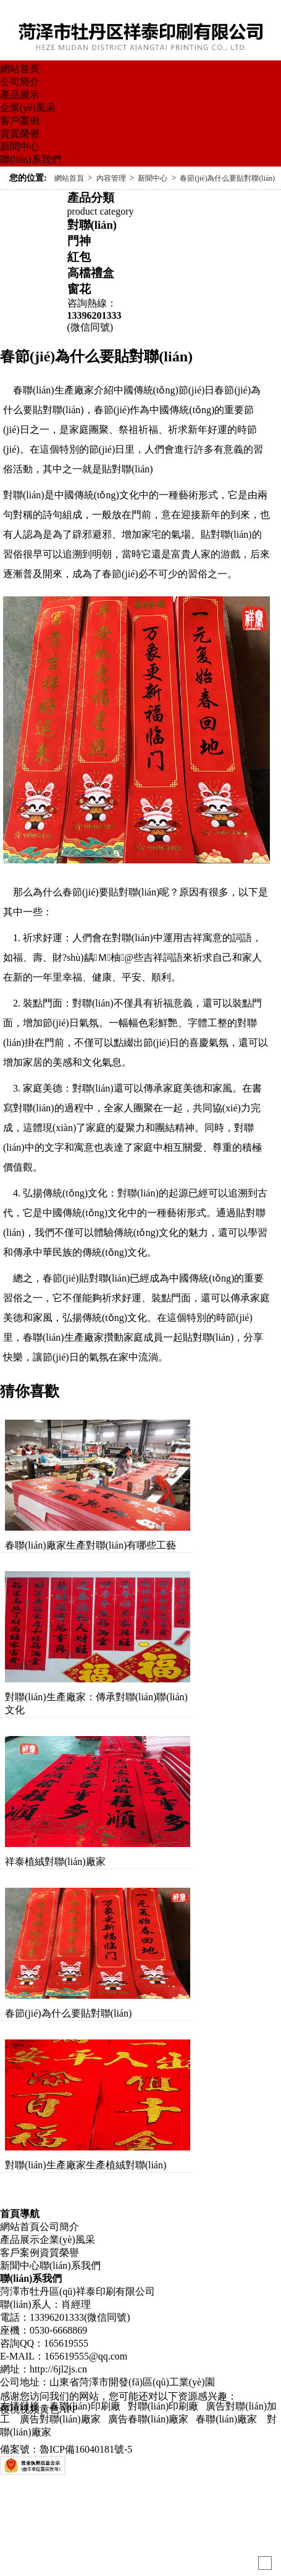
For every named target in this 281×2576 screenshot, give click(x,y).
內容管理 (111, 178)
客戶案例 (20, 120)
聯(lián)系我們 (30, 159)
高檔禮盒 (90, 272)
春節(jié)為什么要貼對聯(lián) (227, 178)
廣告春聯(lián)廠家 (148, 2419)
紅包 (79, 256)
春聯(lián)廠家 (226, 2419)
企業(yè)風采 (28, 107)
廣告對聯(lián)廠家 (59, 2419)
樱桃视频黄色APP (38, 2409)
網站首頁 (20, 69)
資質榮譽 (20, 133)
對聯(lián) (92, 224)
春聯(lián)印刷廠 (84, 2406)
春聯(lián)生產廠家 (63, 1337)
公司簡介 (20, 81)
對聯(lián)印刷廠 (163, 2406)
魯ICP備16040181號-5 (86, 2449)
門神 (79, 240)
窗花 (79, 288)
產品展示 (20, 94)
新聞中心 (20, 146)
